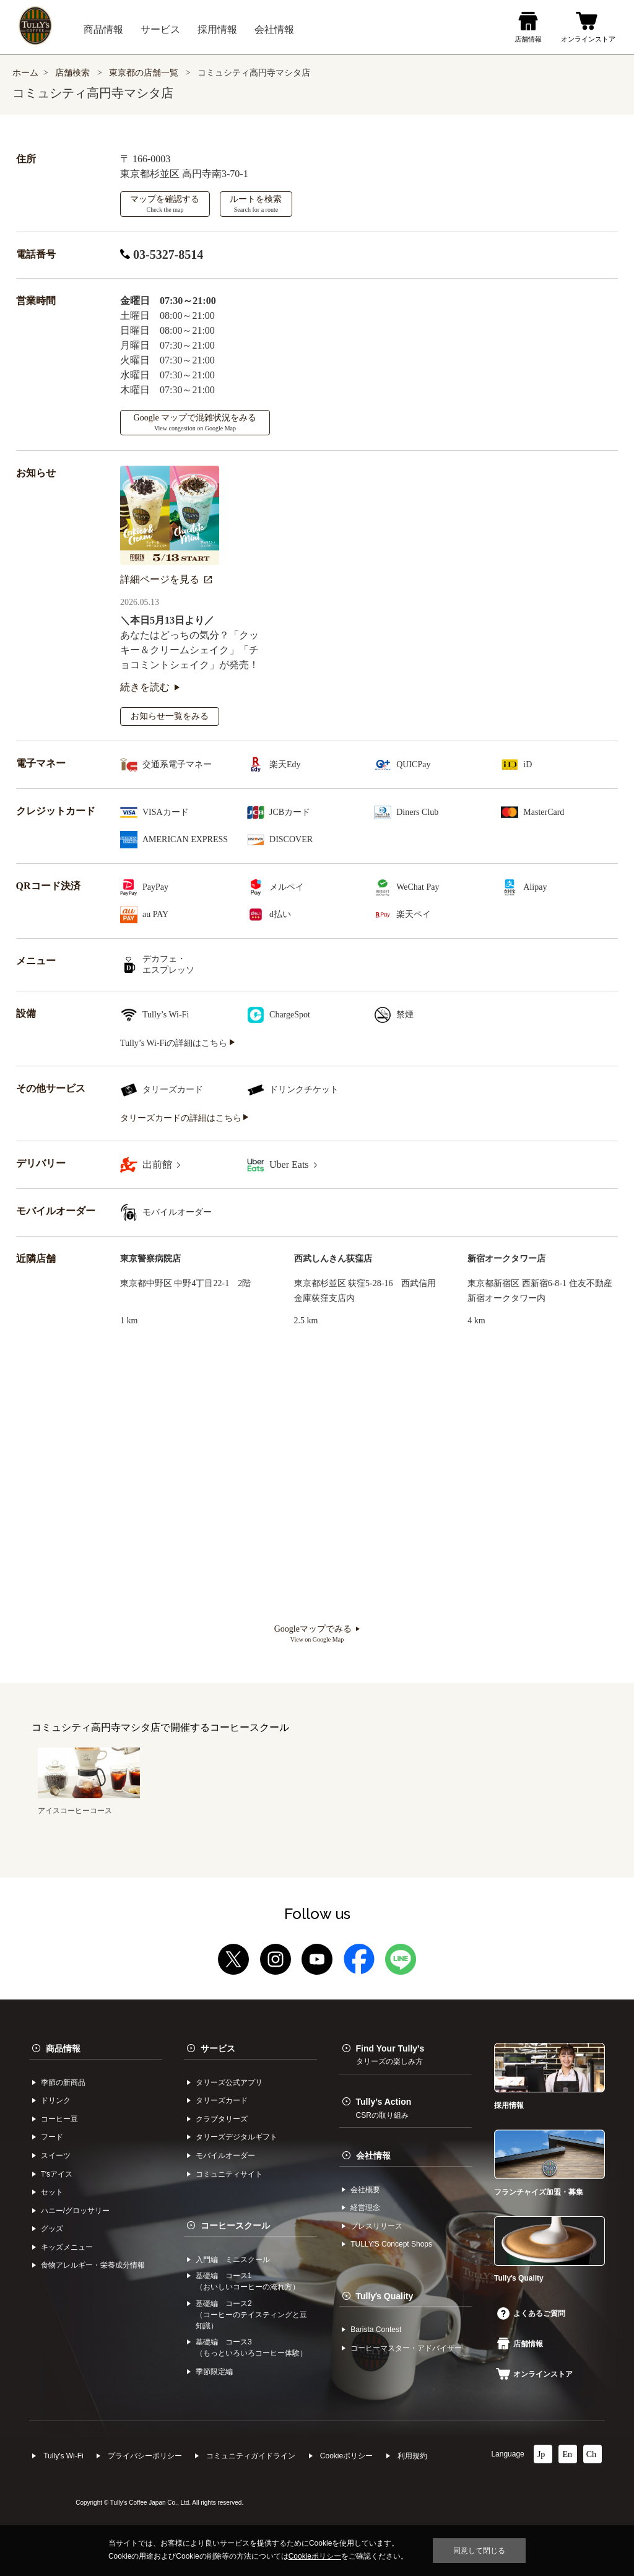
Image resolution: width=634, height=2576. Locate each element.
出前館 (161, 1164)
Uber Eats (293, 1164)
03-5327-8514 (161, 254)
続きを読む (150, 687)
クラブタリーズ (222, 2119)
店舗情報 (520, 2343)
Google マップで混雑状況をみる (195, 422)
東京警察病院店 (150, 1258)
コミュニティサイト (229, 2174)
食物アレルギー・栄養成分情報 (93, 2265)
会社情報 (373, 2155)
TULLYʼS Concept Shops (391, 2244)
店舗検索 (72, 72)
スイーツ (56, 2155)
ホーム (25, 72)
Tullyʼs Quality (385, 2296)
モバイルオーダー (225, 2155)
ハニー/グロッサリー (75, 2210)
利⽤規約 (412, 2456)
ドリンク (56, 2100)
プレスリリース (376, 2226)
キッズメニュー (67, 2247)
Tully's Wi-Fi (63, 2456)
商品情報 (63, 2048)
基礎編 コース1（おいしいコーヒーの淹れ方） (248, 2281)
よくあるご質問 (531, 2313)
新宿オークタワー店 (506, 1258)
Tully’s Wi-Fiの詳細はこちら (177, 1043)
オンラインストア (534, 2374)
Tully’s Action (384, 2108)
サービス (218, 2048)
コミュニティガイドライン (250, 2456)
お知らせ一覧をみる (170, 716)
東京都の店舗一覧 (145, 72)
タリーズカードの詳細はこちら (184, 1118)
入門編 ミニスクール (233, 2259)
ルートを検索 (256, 203)
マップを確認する (164, 203)
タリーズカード (222, 2100)
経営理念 (365, 2207)
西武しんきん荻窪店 (333, 1258)
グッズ (52, 2228)
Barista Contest (375, 2329)
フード (52, 2137)
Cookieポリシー (346, 2456)
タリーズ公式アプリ (229, 2082)
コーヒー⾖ (59, 2119)
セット (52, 2192)
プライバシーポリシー (145, 2456)
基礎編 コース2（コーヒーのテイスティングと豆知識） (251, 2314)
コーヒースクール (235, 2225)
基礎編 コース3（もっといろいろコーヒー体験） (251, 2347)
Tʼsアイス (56, 2174)
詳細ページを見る (166, 579)
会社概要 (365, 2189)
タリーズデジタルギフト (236, 2137)
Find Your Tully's (390, 2054)
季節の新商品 (63, 2082)
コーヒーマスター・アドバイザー (406, 2348)
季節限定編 (214, 2371)
